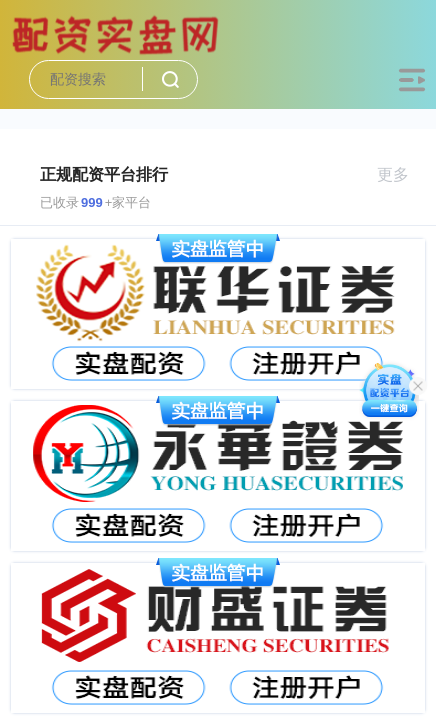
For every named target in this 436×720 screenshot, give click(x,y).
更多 (401, 174)
